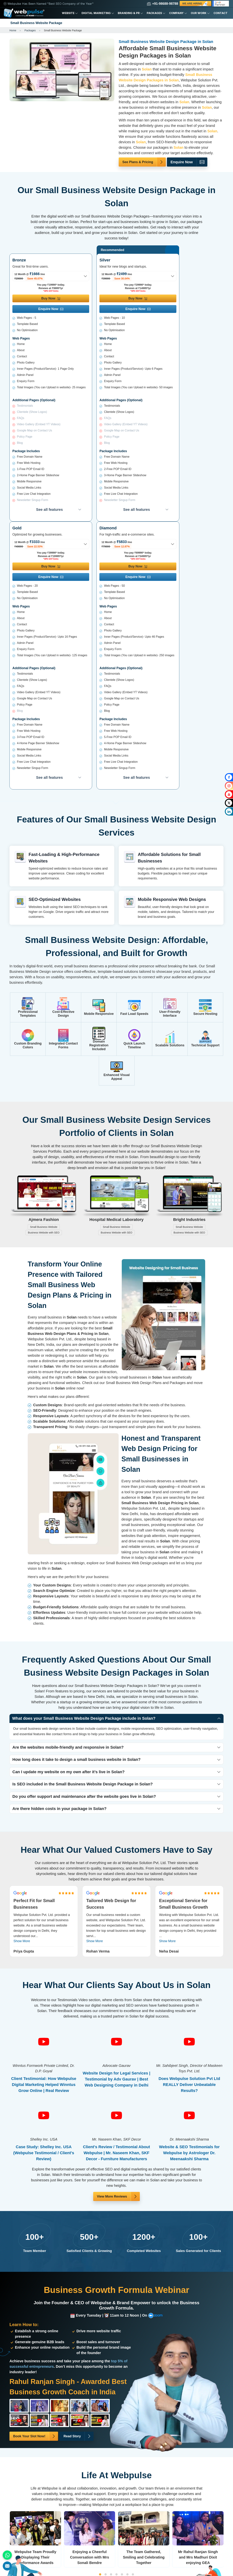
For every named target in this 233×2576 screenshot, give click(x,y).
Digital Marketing (98, 13)
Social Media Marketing (81, 2395)
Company (178, 13)
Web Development (22, 2400)
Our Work (200, 13)
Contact (221, 13)
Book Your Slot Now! (29, 2196)
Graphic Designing (132, 2438)
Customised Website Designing (32, 2384)
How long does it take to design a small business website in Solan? (76, 1519)
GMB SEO (71, 2389)
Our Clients (181, 2395)
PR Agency (127, 2384)
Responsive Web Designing (29, 2422)
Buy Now (34, 298)
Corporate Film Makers (135, 2406)
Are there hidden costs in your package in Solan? (59, 1568)
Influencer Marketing (133, 2427)
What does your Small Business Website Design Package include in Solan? (83, 1478)
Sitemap (179, 2455)
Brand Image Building (134, 2395)
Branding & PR (130, 13)
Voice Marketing (75, 2427)
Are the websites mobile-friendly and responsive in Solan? (68, 1507)
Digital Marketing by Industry (84, 2444)
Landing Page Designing (27, 2417)
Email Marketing (76, 2417)
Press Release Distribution (138, 2389)
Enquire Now (182, 162)
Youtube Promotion (78, 2400)
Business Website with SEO (43, 992)
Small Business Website (43, 986)
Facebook (16, 2509)
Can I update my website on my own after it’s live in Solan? (68, 1531)
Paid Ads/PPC (74, 2406)
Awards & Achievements (191, 2406)
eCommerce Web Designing (29, 2395)
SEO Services (74, 2384)
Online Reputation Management (142, 2378)
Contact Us (181, 2433)
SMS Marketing (75, 2422)
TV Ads (124, 2422)
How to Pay (181, 2427)
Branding (179, 2438)
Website (70, 13)
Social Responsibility (188, 2422)
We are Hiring (195, 4)
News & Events (184, 2411)
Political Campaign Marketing (85, 2438)
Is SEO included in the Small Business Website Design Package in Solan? (82, 1543)
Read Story (72, 2196)
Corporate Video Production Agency (139, 2414)
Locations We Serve (188, 2444)
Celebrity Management (135, 2433)
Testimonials (182, 2400)
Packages (156, 13)
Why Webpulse (184, 2389)
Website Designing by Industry (31, 2406)
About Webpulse (185, 2378)
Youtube (49, 2509)
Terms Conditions (186, 2449)
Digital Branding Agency (136, 2400)
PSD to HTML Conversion (28, 2411)
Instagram (33, 2509)
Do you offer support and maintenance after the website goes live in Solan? (84, 1556)
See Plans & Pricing (137, 162)
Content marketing (77, 2433)
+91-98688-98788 (162, 3)
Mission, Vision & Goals (190, 2384)
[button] (100, 2334)
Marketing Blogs (185, 2417)
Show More (21, 1700)
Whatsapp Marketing (79, 2411)
